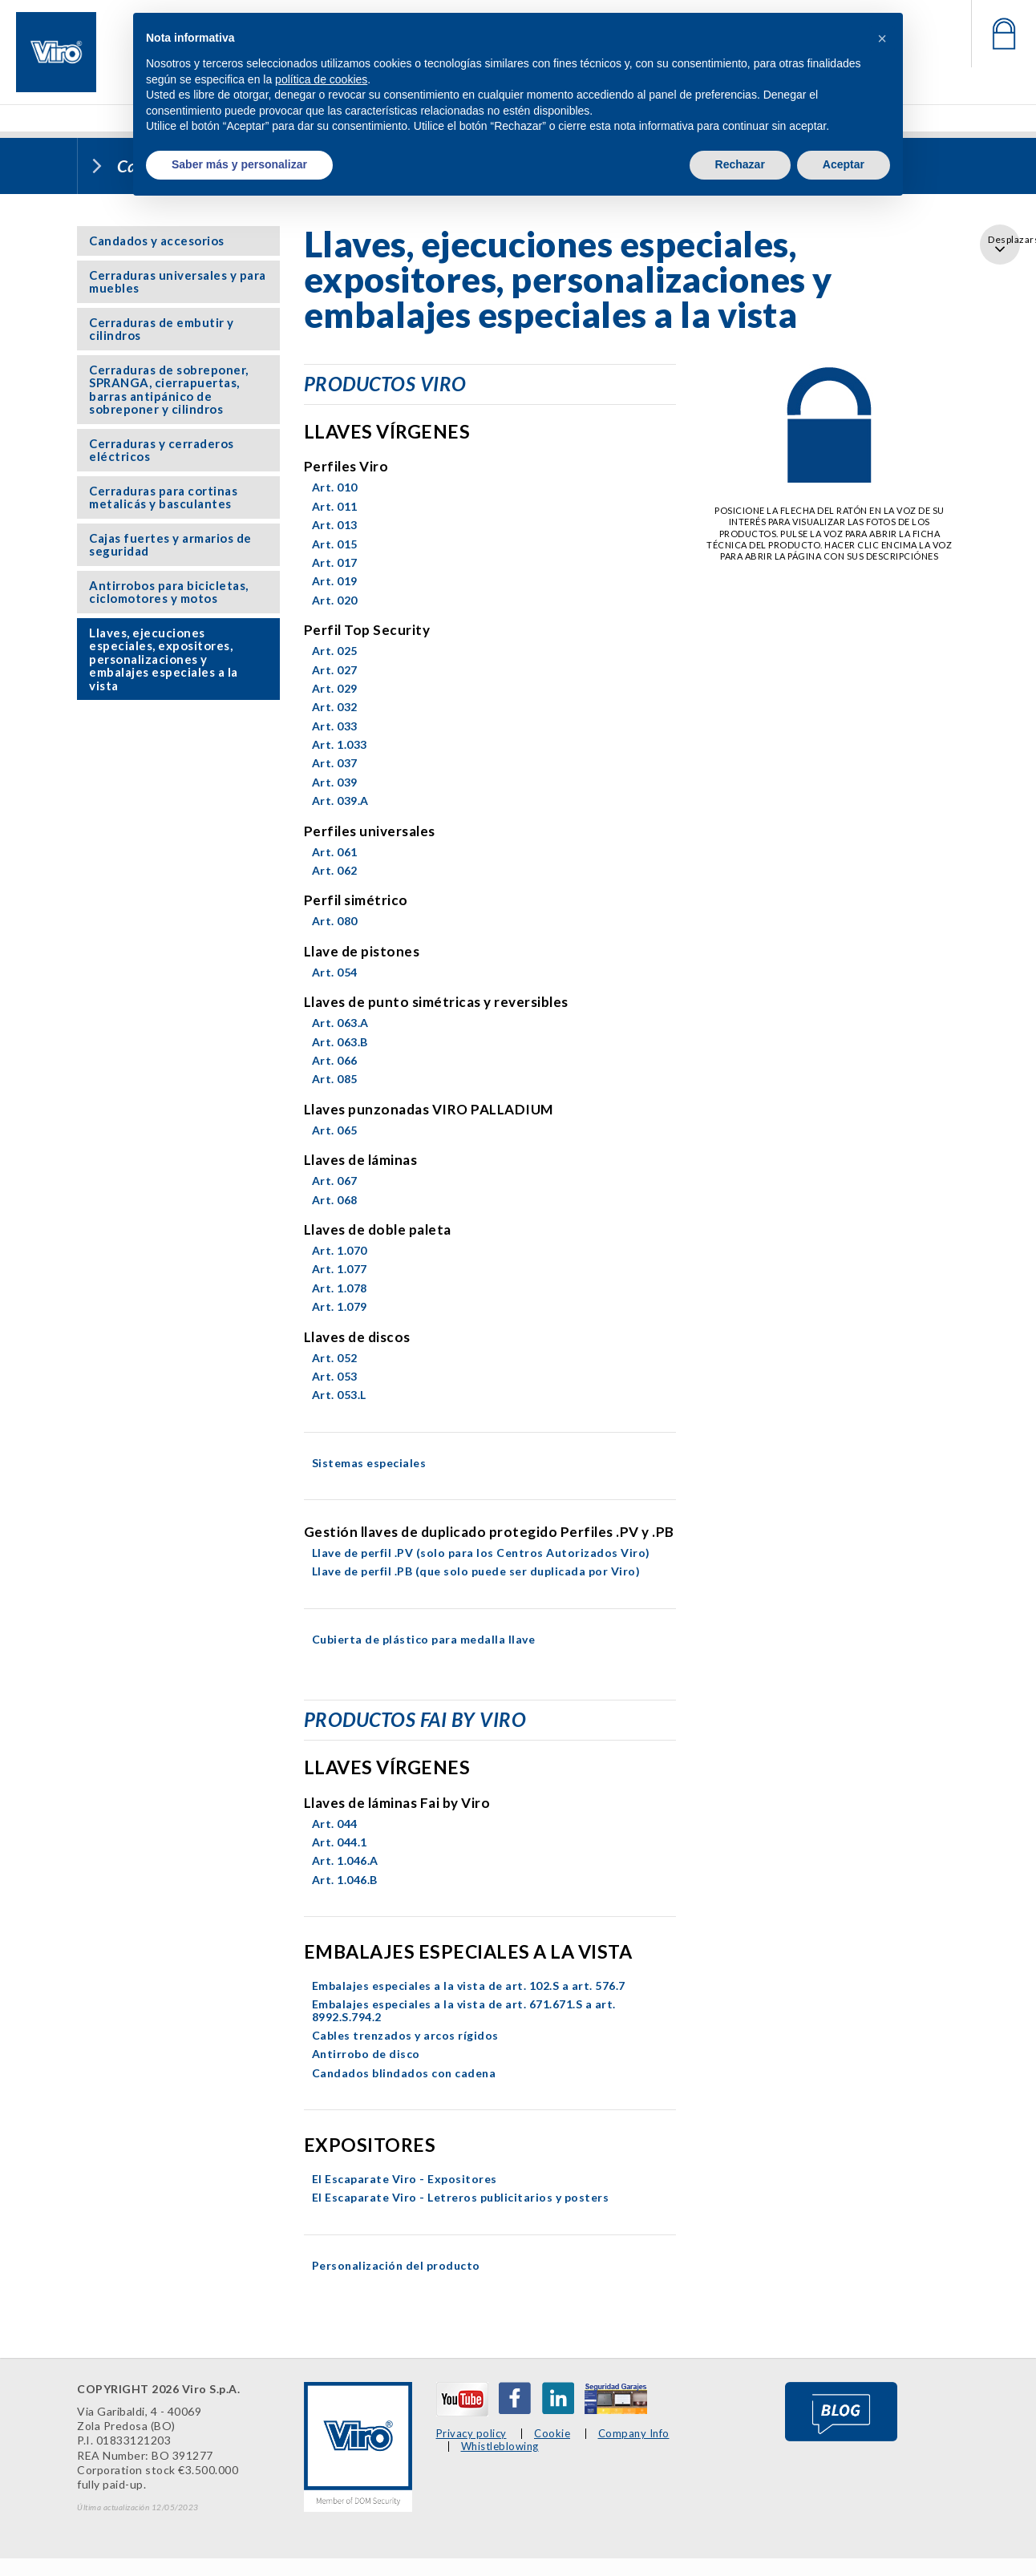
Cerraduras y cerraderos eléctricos (161, 450)
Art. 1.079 (339, 1306)
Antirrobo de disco (366, 2053)
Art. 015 (335, 544)
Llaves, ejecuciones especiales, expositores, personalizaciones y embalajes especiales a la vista (163, 659)
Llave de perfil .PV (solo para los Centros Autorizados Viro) (481, 1552)
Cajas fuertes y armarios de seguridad (170, 545)
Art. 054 (335, 972)
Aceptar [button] (843, 164)
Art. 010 (335, 487)
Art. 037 (335, 763)
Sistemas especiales (369, 1463)
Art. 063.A (340, 1022)
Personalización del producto (396, 2265)
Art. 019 (335, 581)
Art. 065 (335, 1130)
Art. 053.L (339, 1394)
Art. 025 (335, 650)
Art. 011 (335, 506)
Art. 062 (335, 870)
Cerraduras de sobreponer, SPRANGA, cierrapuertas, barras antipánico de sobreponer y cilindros (169, 389)
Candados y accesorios (157, 240)
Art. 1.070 (339, 1250)
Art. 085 (335, 1079)
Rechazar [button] (740, 164)
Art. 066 (335, 1060)
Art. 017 (335, 562)
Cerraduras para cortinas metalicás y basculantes (163, 497)
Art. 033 (335, 726)
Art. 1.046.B (345, 1880)
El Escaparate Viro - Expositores (404, 2179)
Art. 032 (335, 707)
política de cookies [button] (321, 79)
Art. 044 (335, 1823)
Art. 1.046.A (345, 1860)
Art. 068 (335, 1200)
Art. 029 (335, 688)
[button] (882, 38)
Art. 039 (335, 782)
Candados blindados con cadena (404, 2073)
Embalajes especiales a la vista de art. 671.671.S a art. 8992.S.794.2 (464, 2010)
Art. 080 (335, 921)
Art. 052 (335, 1358)
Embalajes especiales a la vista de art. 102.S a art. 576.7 (468, 1985)
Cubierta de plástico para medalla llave (424, 1639)
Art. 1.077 (339, 1269)
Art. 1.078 (339, 1288)
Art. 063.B (340, 1042)
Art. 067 (335, 1180)
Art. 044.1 (339, 1842)
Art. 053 (335, 1376)
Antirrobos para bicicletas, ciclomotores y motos (169, 592)
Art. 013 (335, 525)
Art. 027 (335, 670)
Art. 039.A (340, 800)
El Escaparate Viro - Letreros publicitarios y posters (460, 2197)
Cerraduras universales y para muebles (177, 282)
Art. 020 (335, 600)
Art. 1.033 (339, 744)
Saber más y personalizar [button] (239, 164)
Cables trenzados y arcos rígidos (405, 2035)
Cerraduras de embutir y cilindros (161, 329)
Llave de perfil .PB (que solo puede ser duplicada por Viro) (476, 1571)
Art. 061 (335, 852)
